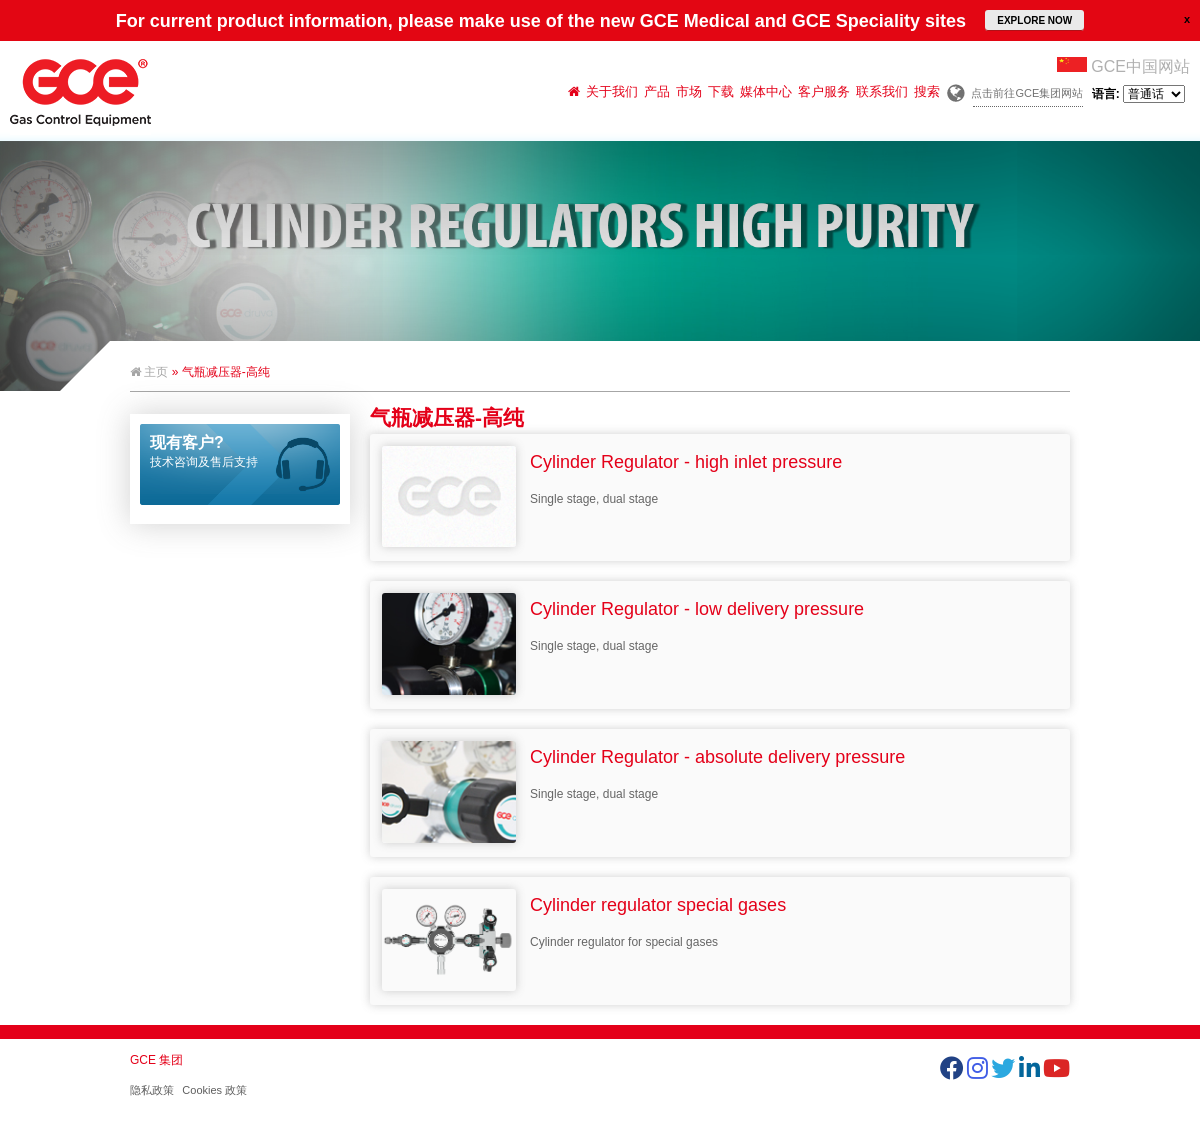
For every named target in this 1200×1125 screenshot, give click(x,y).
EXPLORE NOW (1034, 20)
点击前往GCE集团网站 (1027, 93)
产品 (657, 91)
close (1187, 19)
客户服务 (824, 91)
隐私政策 (152, 1090)
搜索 (927, 91)
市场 (689, 91)
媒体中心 (766, 91)
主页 (149, 372)
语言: (1138, 94)
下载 (721, 91)
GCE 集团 (156, 1060)
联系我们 (882, 91)
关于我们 (612, 91)
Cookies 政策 (214, 1090)
